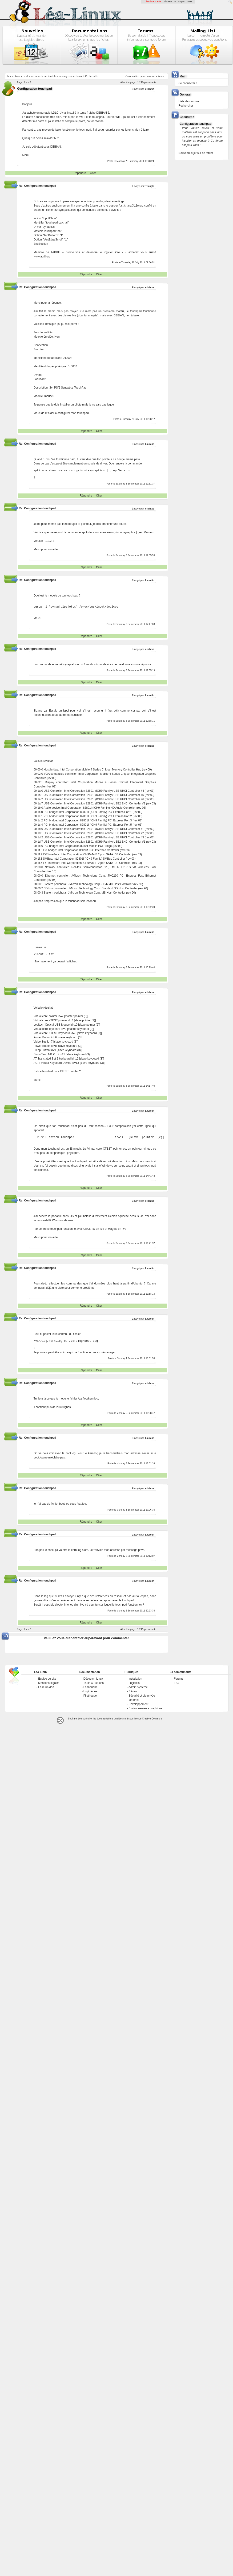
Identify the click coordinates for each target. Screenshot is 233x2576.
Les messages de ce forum (68, 76)
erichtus (149, 89)
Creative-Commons (152, 1718)
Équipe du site (47, 1678)
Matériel (134, 1700)
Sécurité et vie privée (142, 1695)
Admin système (138, 1687)
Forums (178, 1678)
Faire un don (46, 1687)
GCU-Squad (179, 1)
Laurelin (149, 444)
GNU (189, 1)
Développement (138, 1704)
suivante (160, 76)
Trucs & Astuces (93, 1683)
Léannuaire (90, 1687)
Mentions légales (48, 1683)
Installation (135, 1678)
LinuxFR (168, 1)
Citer (93, 173)
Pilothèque (90, 1695)
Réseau (133, 1691)
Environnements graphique (145, 1708)
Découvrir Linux (93, 1678)
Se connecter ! (187, 83)
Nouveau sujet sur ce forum (195, 153)
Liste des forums (188, 101)
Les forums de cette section (37, 76)
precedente (146, 76)
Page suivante (148, 82)
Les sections (13, 76)
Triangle (149, 186)
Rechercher (185, 105)
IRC (176, 1683)
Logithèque (90, 1691)
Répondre (80, 173)
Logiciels (134, 1683)
